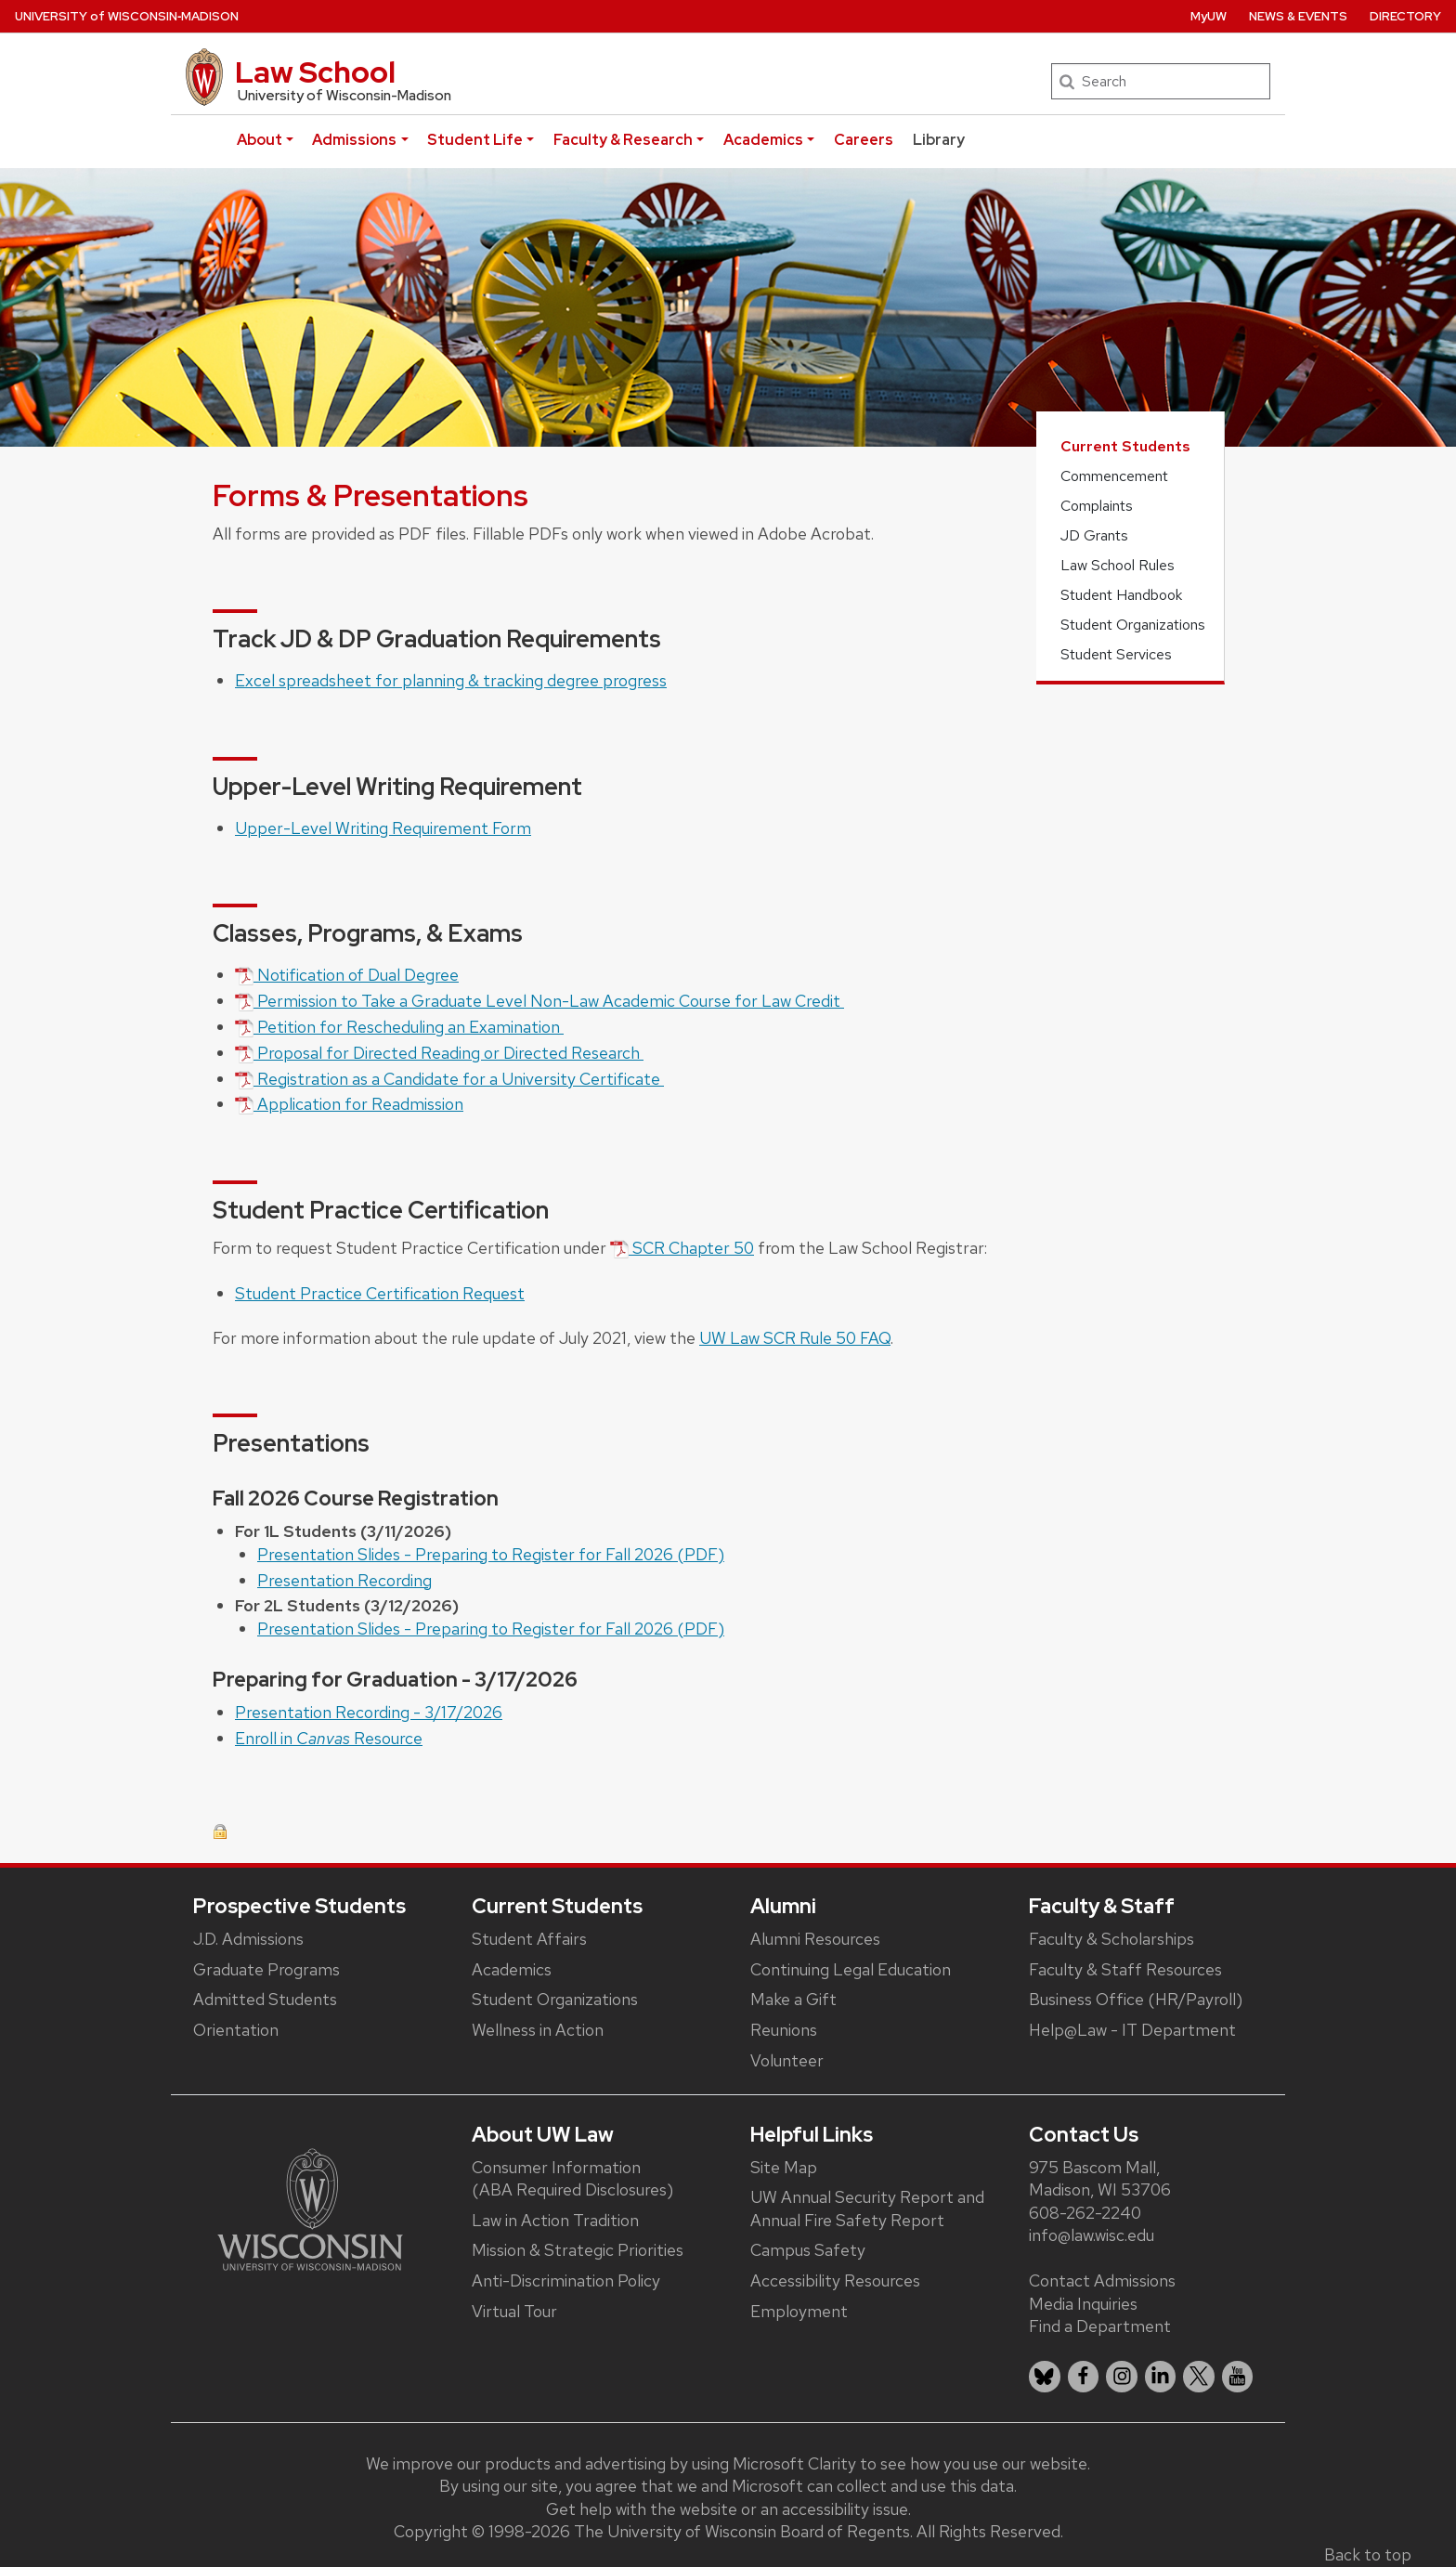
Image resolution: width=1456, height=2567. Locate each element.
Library (939, 140)
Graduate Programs (266, 1969)
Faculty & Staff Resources (1125, 1969)
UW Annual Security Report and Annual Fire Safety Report (867, 2208)
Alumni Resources (815, 1938)
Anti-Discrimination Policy (566, 2280)
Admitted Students (265, 1999)
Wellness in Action (538, 2029)
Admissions (354, 140)
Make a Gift (793, 1999)
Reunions (783, 2029)
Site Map (783, 2167)
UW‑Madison (127, 16)
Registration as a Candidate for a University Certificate (449, 1078)
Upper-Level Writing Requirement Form (383, 828)
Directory (1405, 16)
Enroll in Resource (328, 1738)
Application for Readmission (349, 1103)
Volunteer (787, 2060)
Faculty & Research (623, 140)
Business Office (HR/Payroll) (1135, 1999)
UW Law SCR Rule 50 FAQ (794, 1338)
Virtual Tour (514, 2311)
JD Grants (1094, 535)
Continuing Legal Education (850, 1969)
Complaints (1096, 505)
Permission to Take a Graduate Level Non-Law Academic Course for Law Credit (539, 1000)
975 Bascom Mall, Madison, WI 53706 (1100, 2179)
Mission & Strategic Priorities (577, 2250)
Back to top (1367, 2554)
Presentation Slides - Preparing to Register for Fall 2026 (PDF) (490, 1554)
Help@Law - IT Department (1132, 2029)
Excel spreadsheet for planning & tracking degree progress (451, 680)
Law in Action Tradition (555, 2220)
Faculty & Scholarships (1111, 1938)
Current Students (1125, 446)
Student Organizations (1132, 624)
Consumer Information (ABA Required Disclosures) (572, 2179)
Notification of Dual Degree (347, 974)
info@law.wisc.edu (1091, 2235)
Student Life (475, 140)
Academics (763, 140)
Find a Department (1100, 2326)
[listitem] (1044, 2376)
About (259, 140)
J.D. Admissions (248, 1938)
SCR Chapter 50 (682, 1247)
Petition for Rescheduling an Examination (399, 1026)
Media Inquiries (1083, 2303)
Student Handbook (1121, 595)
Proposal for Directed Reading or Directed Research (439, 1052)
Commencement (1114, 476)
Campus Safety (807, 2250)
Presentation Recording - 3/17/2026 (368, 1712)
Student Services (1116, 654)
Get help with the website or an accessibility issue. (728, 2509)
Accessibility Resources (835, 2280)
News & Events (1298, 16)
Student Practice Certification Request (380, 1293)
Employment (799, 2311)
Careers (863, 140)
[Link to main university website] (310, 2208)
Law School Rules (1117, 565)
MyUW (1208, 16)
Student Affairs (529, 1938)
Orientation (236, 2029)
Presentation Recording (344, 1580)
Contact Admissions (1102, 2280)
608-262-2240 (1085, 2212)
